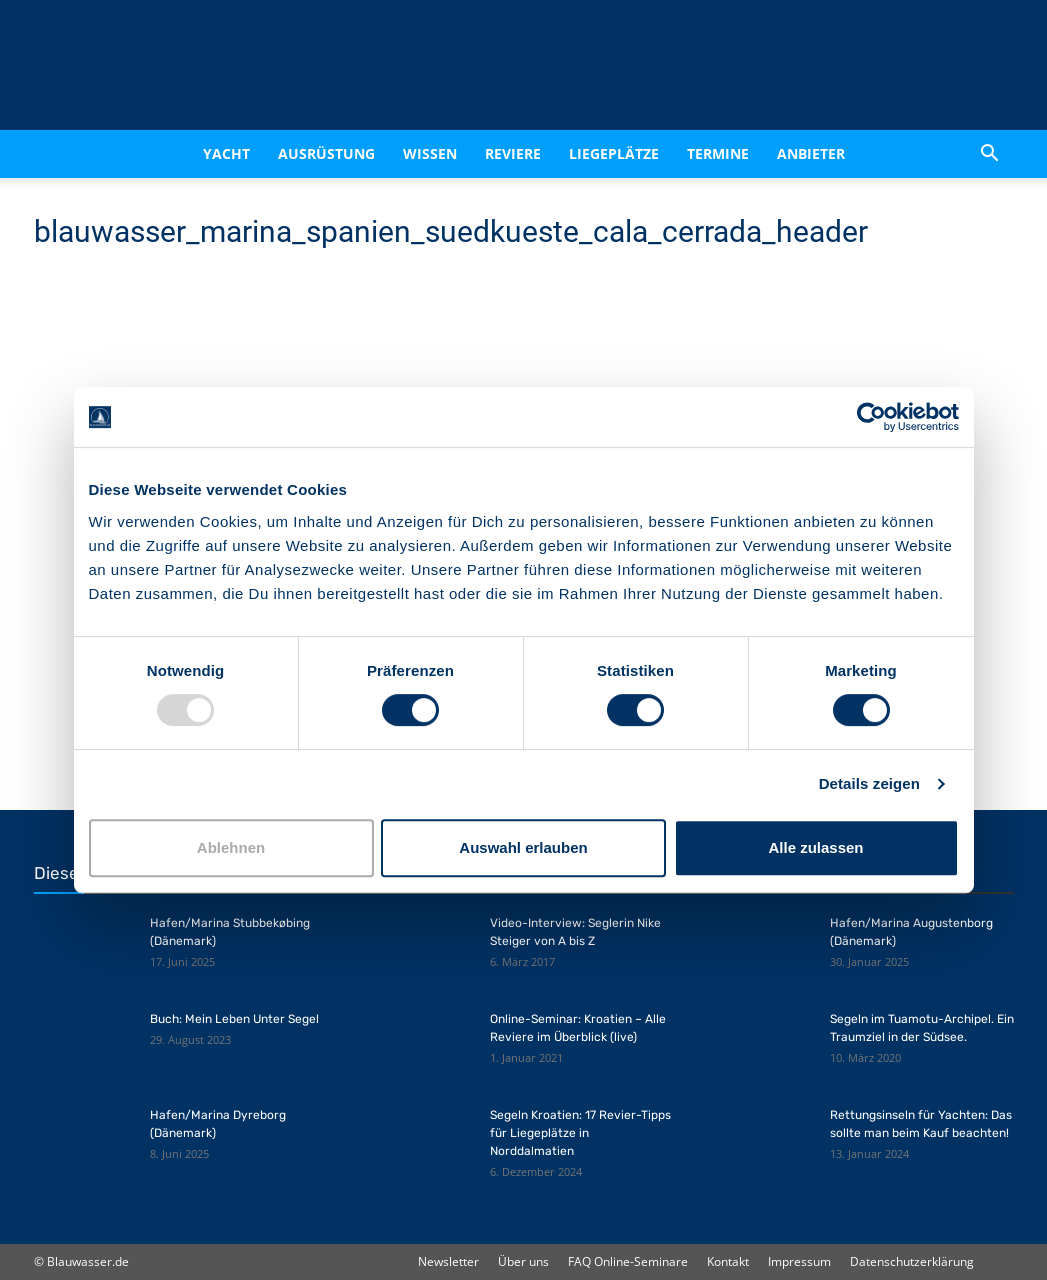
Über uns (523, 1261)
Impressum (799, 1261)
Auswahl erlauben (523, 847)
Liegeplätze (614, 153)
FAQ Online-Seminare (628, 1261)
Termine (718, 153)
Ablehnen (231, 847)
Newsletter (448, 1261)
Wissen (430, 153)
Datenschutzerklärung (912, 1261)
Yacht (226, 153)
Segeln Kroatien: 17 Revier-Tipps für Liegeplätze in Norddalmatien (580, 1133)
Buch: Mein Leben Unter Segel (234, 1019)
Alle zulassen (815, 847)
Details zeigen (869, 783)
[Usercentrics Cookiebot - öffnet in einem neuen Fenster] (871, 417)
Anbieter (811, 153)
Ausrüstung (326, 153)
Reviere (513, 153)
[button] (990, 154)
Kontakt (728, 1261)
